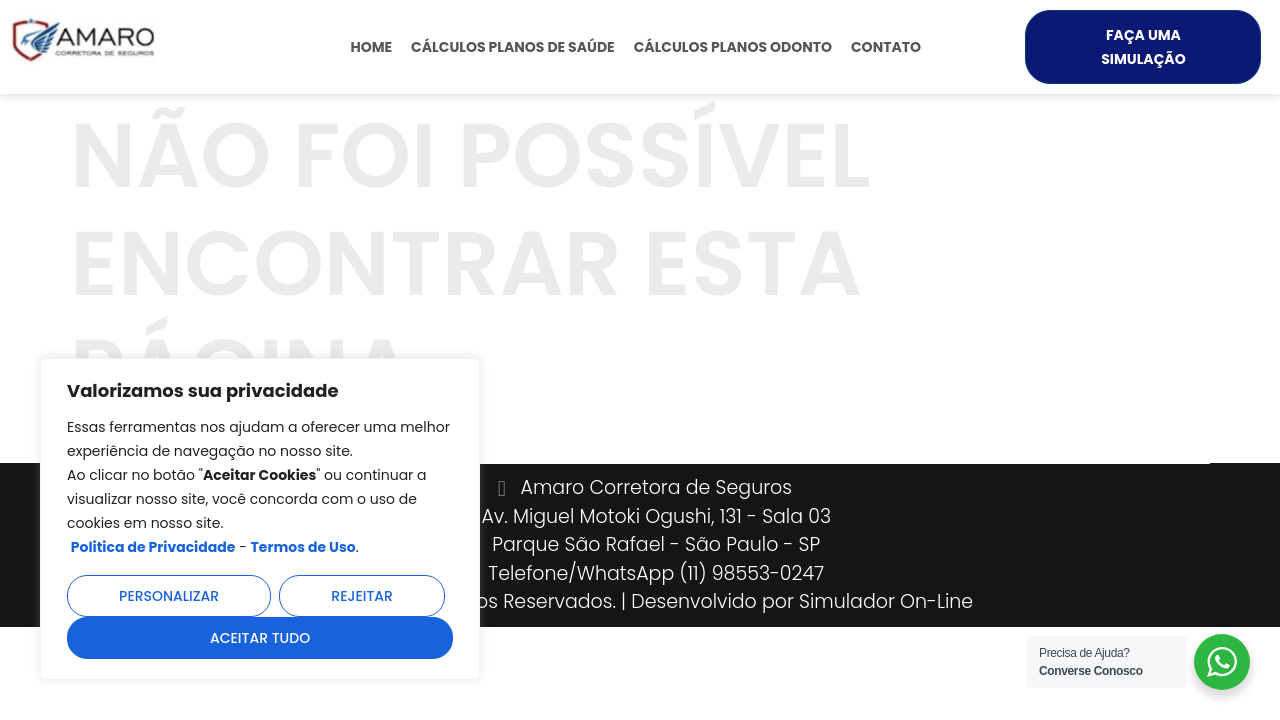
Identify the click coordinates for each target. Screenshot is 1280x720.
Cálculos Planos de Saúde (513, 47)
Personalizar (169, 596)
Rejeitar (362, 596)
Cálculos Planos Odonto (733, 47)
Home (371, 47)
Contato (886, 47)
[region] (260, 519)
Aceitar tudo (260, 638)
